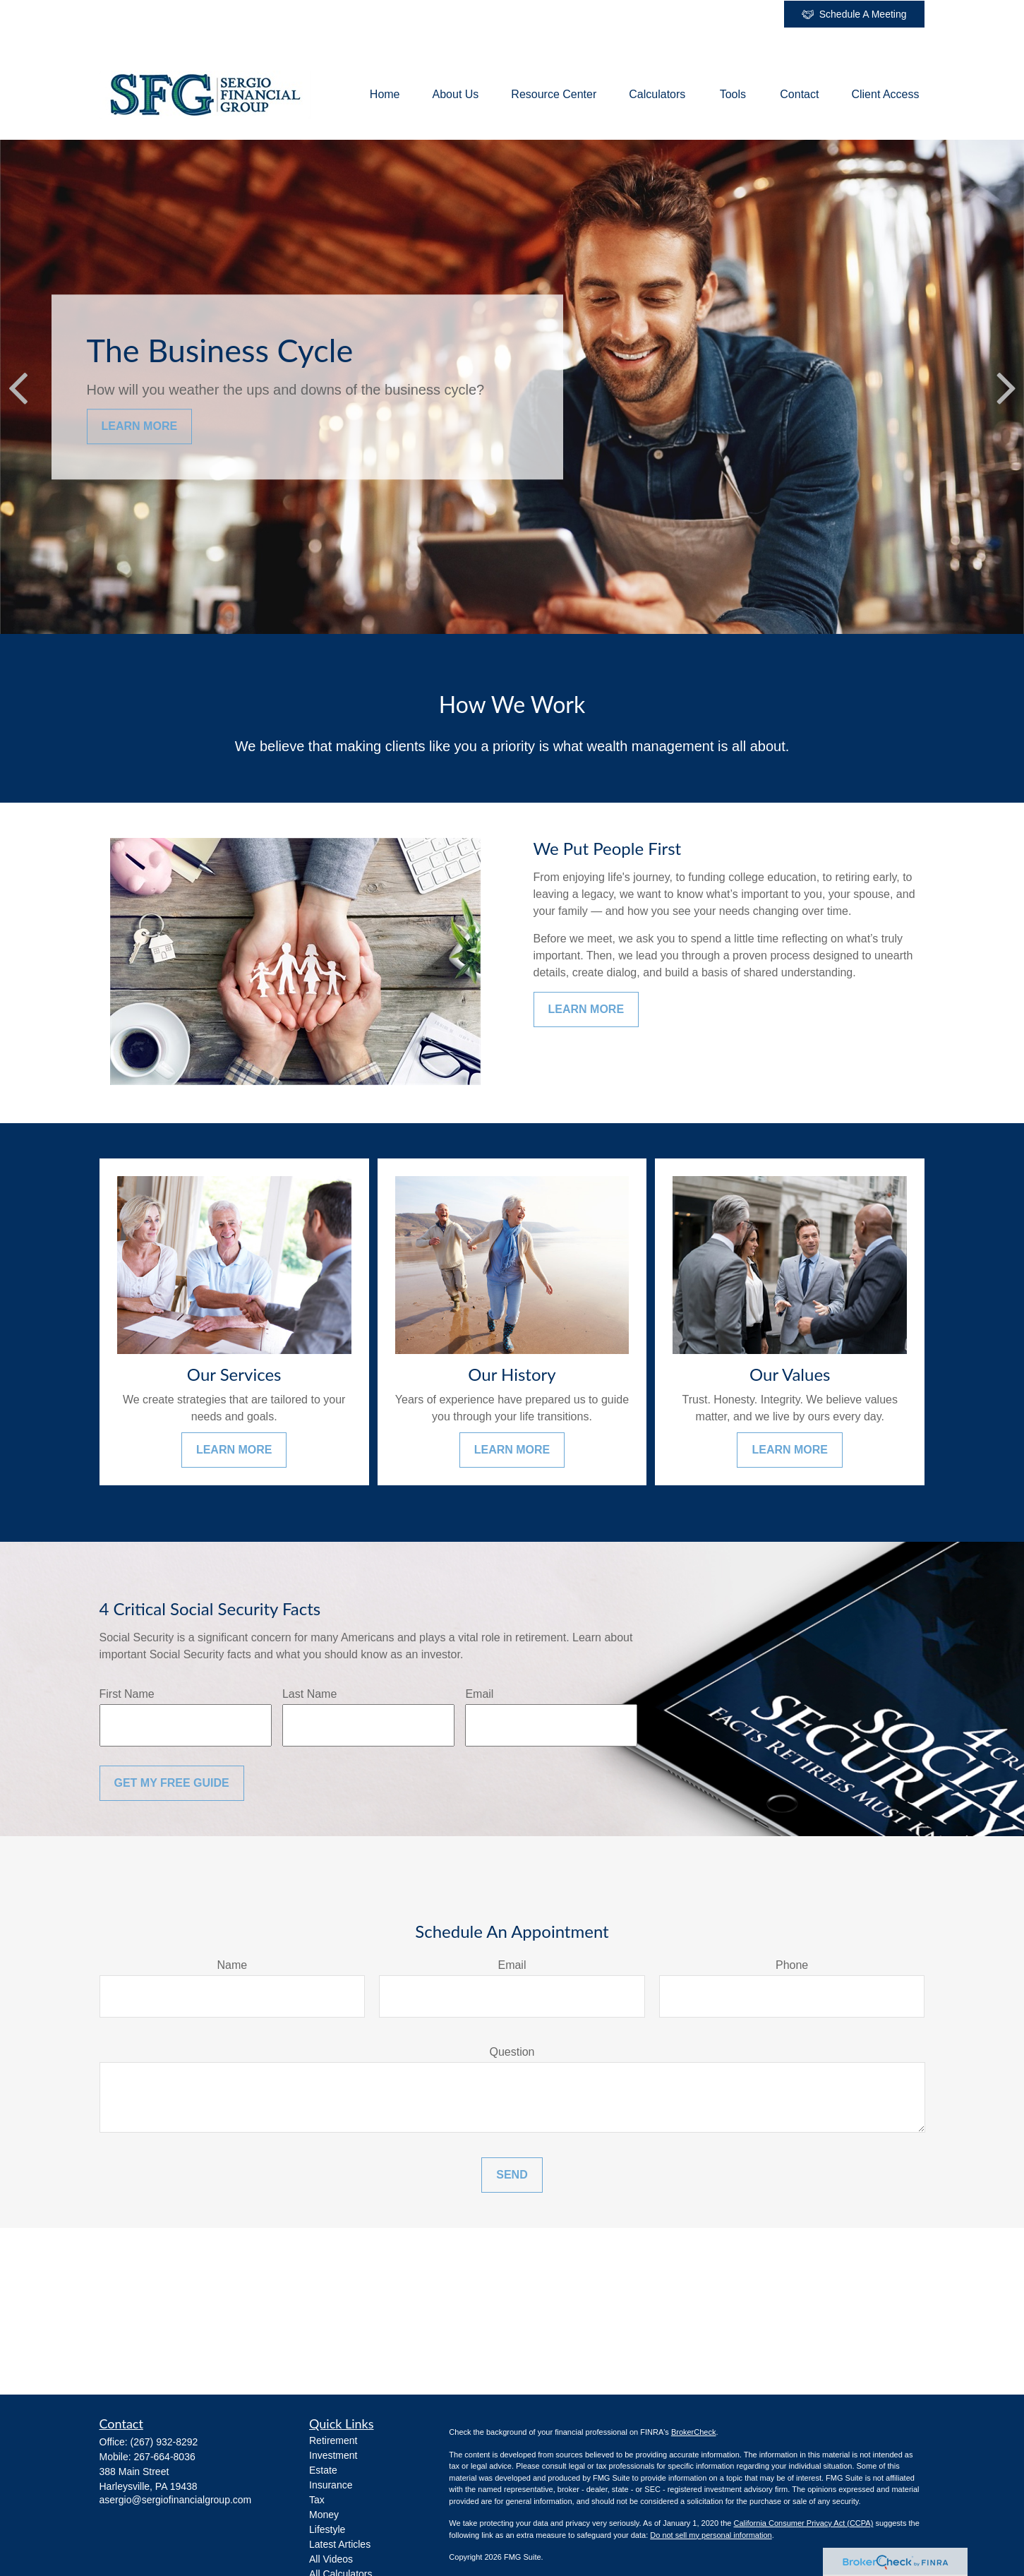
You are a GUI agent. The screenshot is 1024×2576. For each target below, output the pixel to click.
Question (511, 2052)
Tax (317, 2499)
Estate (323, 2470)
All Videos (331, 2559)
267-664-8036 (164, 2456)
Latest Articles (340, 2544)
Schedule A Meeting (854, 14)
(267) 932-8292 (164, 2442)
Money (324, 2514)
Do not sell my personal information (710, 2535)
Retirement (333, 2440)
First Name (127, 1694)
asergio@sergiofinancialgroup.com (176, 2499)
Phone (792, 1965)
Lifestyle (327, 2529)
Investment (333, 2455)
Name (232, 1965)
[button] (385, 95)
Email (479, 1694)
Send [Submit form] (511, 2175)
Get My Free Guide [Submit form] (171, 1783)
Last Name (309, 1694)
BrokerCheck (693, 2432)
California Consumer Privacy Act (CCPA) (803, 2523)
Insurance (330, 2485)
